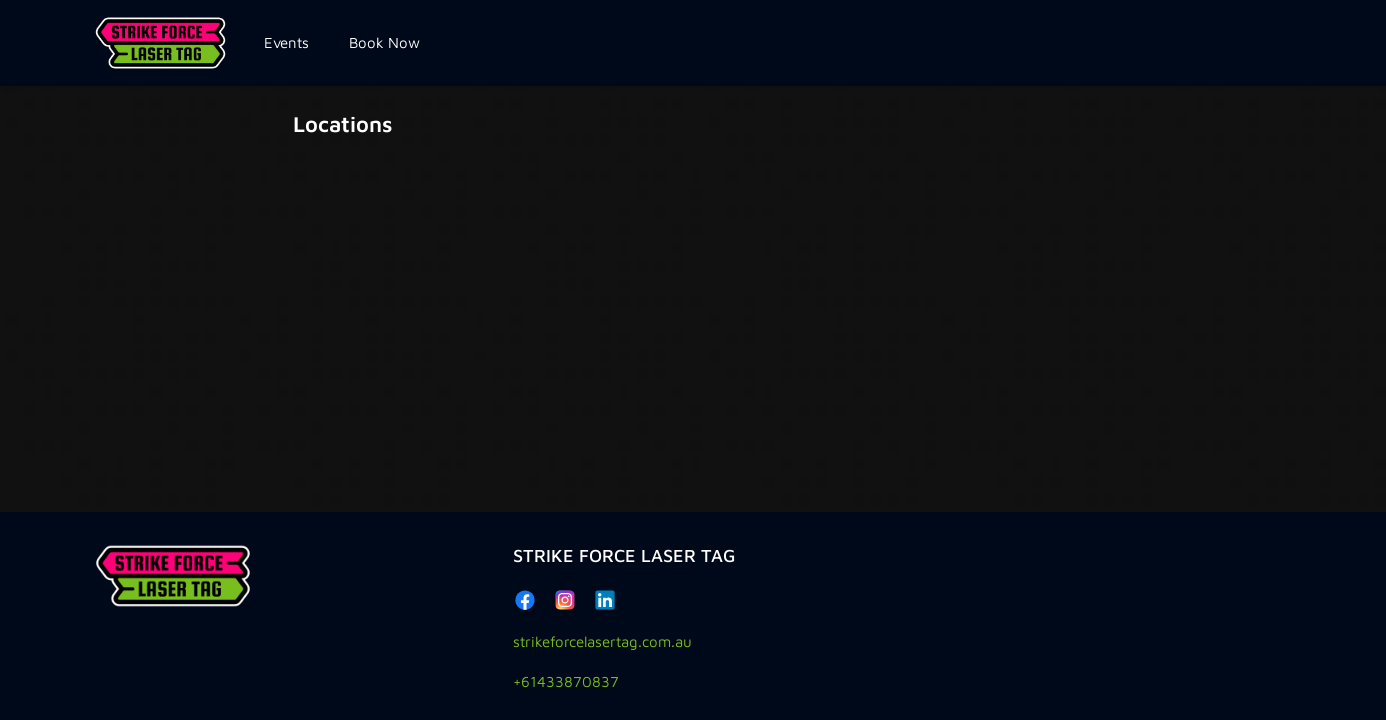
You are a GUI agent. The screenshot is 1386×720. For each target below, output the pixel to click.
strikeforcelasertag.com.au (602, 641)
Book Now (384, 42)
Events (286, 42)
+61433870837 (566, 681)
